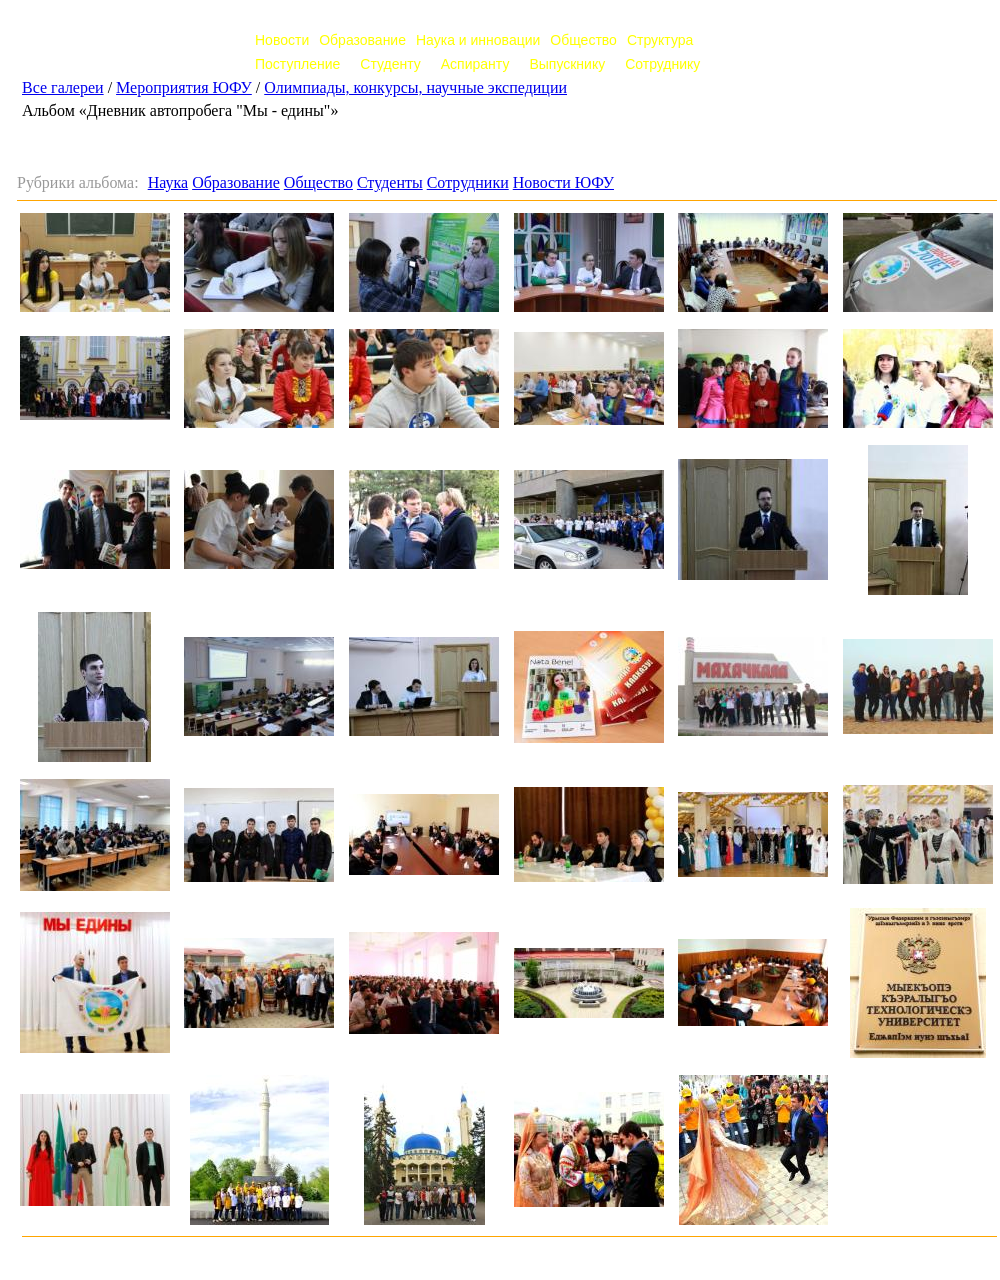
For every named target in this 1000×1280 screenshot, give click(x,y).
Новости (282, 40)
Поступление (297, 64)
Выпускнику (567, 64)
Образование (362, 40)
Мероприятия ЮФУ (184, 87)
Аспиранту (475, 64)
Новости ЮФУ (563, 182)
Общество (583, 40)
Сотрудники (468, 182)
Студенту (390, 64)
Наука (168, 182)
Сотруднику (662, 64)
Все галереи (63, 87)
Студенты (390, 182)
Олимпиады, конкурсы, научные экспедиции (415, 87)
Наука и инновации (478, 40)
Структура (660, 40)
